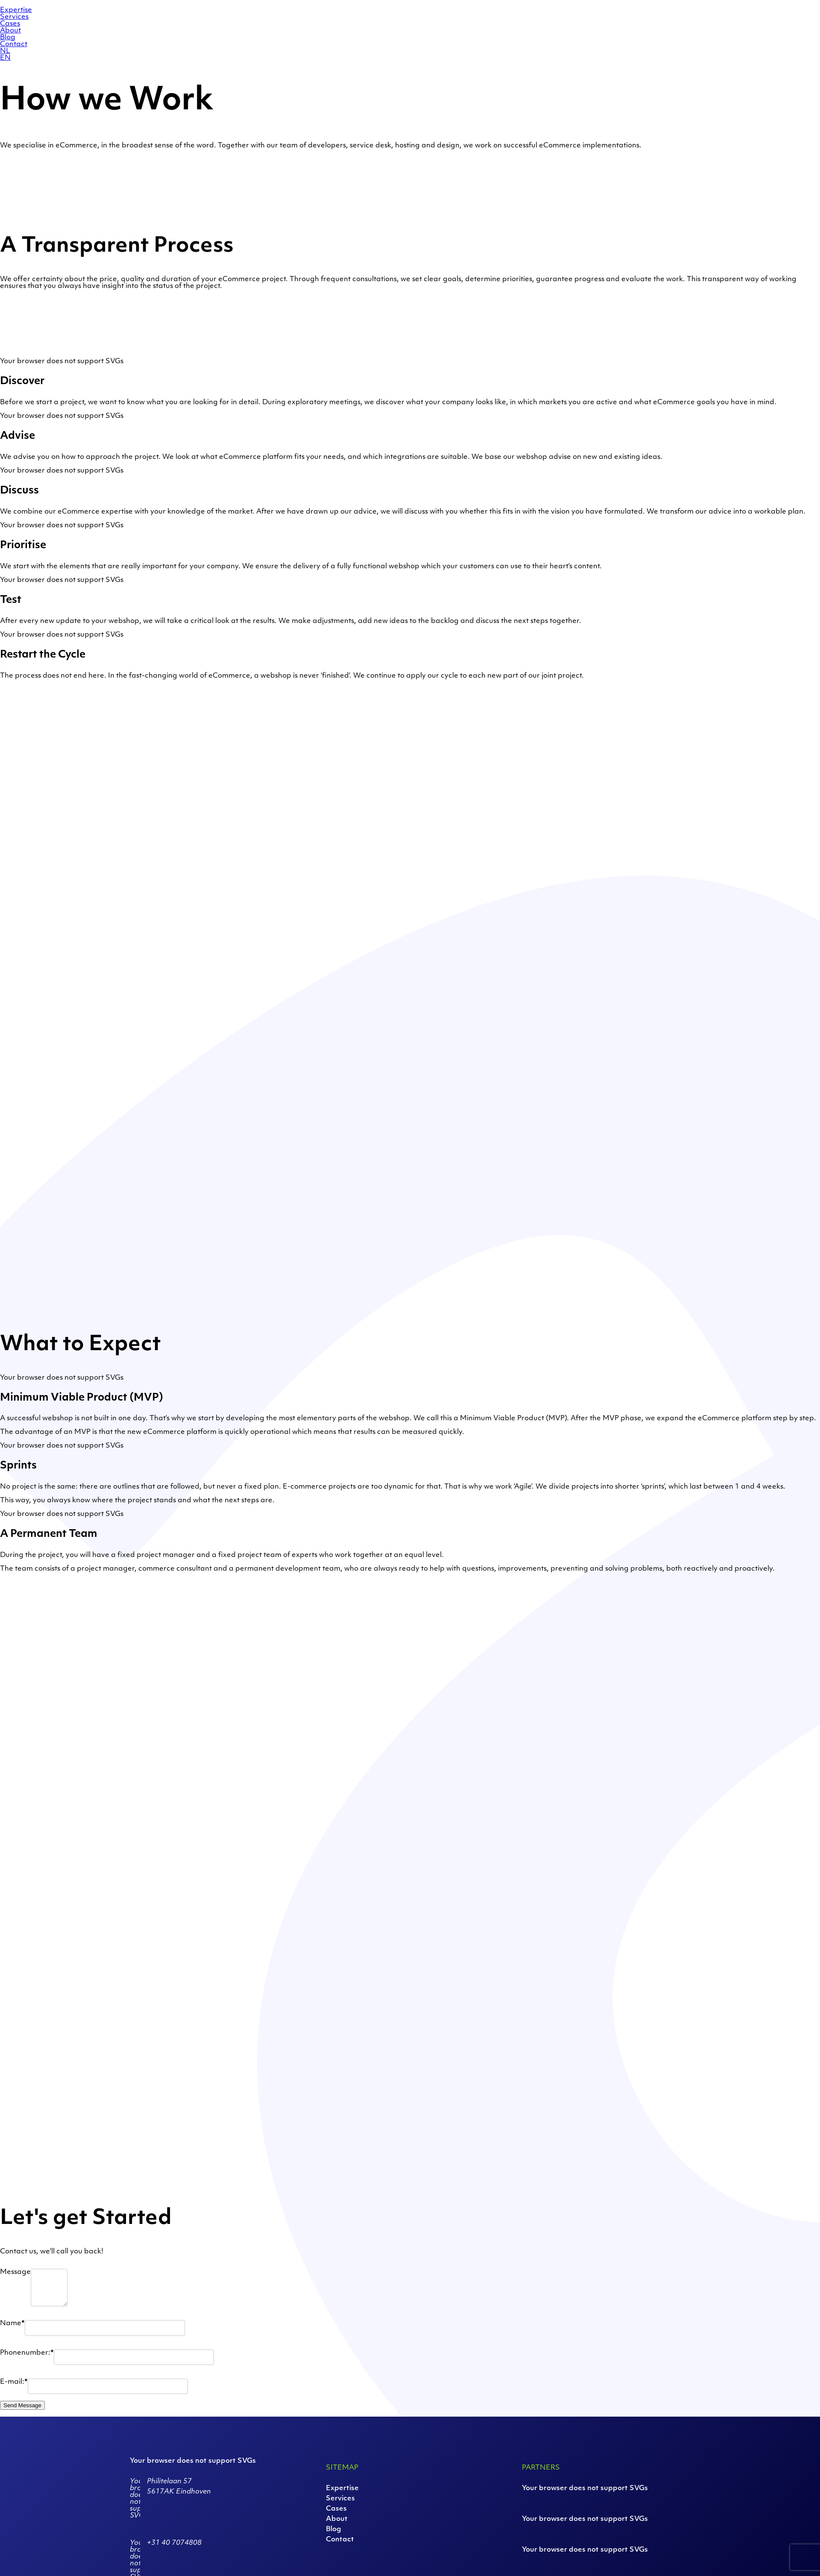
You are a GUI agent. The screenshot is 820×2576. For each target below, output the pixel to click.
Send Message (22, 2405)
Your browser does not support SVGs (61, 361)
